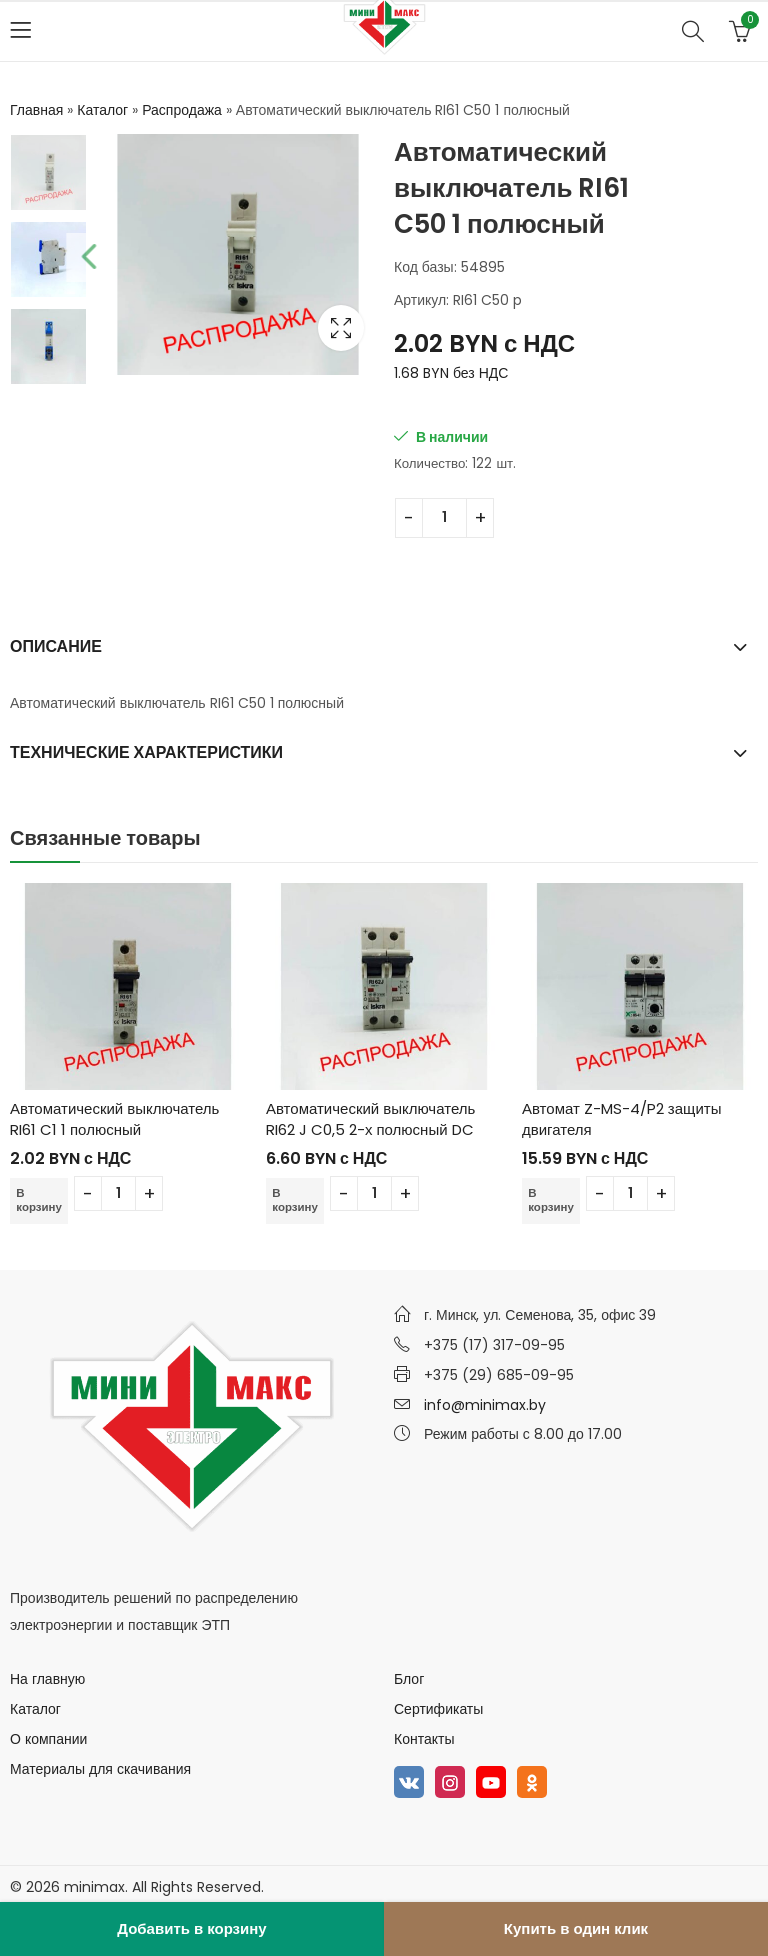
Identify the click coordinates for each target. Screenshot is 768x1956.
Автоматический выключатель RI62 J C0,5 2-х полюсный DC (370, 1119)
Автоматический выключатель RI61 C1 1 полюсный (114, 1119)
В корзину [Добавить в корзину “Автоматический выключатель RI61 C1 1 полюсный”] (40, 1199)
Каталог (102, 110)
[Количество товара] (444, 518)
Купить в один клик (576, 1928)
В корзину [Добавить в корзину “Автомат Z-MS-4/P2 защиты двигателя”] (552, 1199)
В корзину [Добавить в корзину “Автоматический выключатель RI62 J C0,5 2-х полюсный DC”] (296, 1199)
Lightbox (341, 328)
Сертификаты (438, 1709)
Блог (409, 1679)
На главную (47, 1679)
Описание (56, 646)
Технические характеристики (146, 752)
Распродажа (182, 110)
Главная (36, 110)
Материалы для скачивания (100, 1769)
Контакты (424, 1739)
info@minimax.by (485, 1405)
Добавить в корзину (191, 1928)
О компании (48, 1739)
